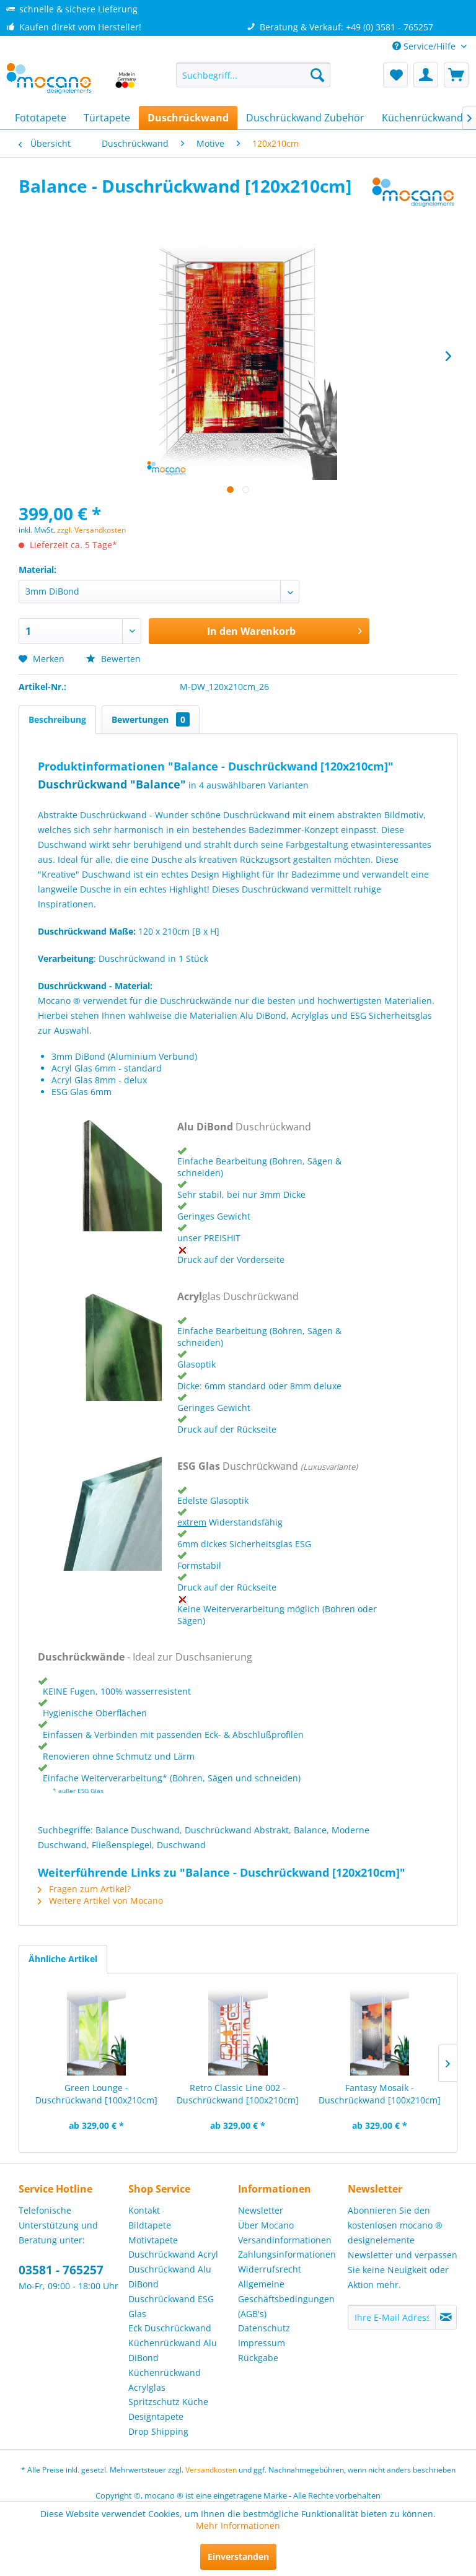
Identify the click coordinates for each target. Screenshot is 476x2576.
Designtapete (155, 2416)
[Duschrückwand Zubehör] (305, 117)
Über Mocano (266, 2225)
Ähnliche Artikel (63, 1959)
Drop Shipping (158, 2431)
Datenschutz (264, 2328)
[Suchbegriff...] (253, 75)
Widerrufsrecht (269, 2269)
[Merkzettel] (395, 75)
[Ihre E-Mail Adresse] (392, 2317)
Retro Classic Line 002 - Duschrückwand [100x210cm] (238, 2094)
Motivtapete (153, 2240)
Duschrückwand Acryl (173, 2254)
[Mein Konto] (425, 75)
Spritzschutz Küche (168, 2402)
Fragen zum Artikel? (84, 1889)
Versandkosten (211, 2470)
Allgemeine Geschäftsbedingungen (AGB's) (286, 2299)
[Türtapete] (107, 117)
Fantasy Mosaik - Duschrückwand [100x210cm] (380, 2094)
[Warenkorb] (456, 75)
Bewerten (113, 659)
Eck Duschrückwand (169, 2328)
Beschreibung (57, 719)
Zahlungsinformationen (287, 2254)
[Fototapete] (40, 117)
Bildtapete (149, 2225)
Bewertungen (151, 719)
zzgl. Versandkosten (91, 530)
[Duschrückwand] (188, 117)
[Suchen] (317, 75)
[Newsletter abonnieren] (446, 2317)
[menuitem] (253, 75)
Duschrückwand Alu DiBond (169, 2276)
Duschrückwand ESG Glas (171, 2306)
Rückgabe (258, 2358)
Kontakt (144, 2210)
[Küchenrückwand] (422, 117)
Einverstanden (238, 2556)
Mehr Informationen (238, 2525)
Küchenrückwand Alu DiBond (172, 2350)
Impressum (261, 2343)
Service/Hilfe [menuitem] (425, 46)
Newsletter (260, 2210)
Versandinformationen (285, 2240)
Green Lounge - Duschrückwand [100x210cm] (96, 2094)
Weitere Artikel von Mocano (100, 1900)
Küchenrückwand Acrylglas (164, 2380)
